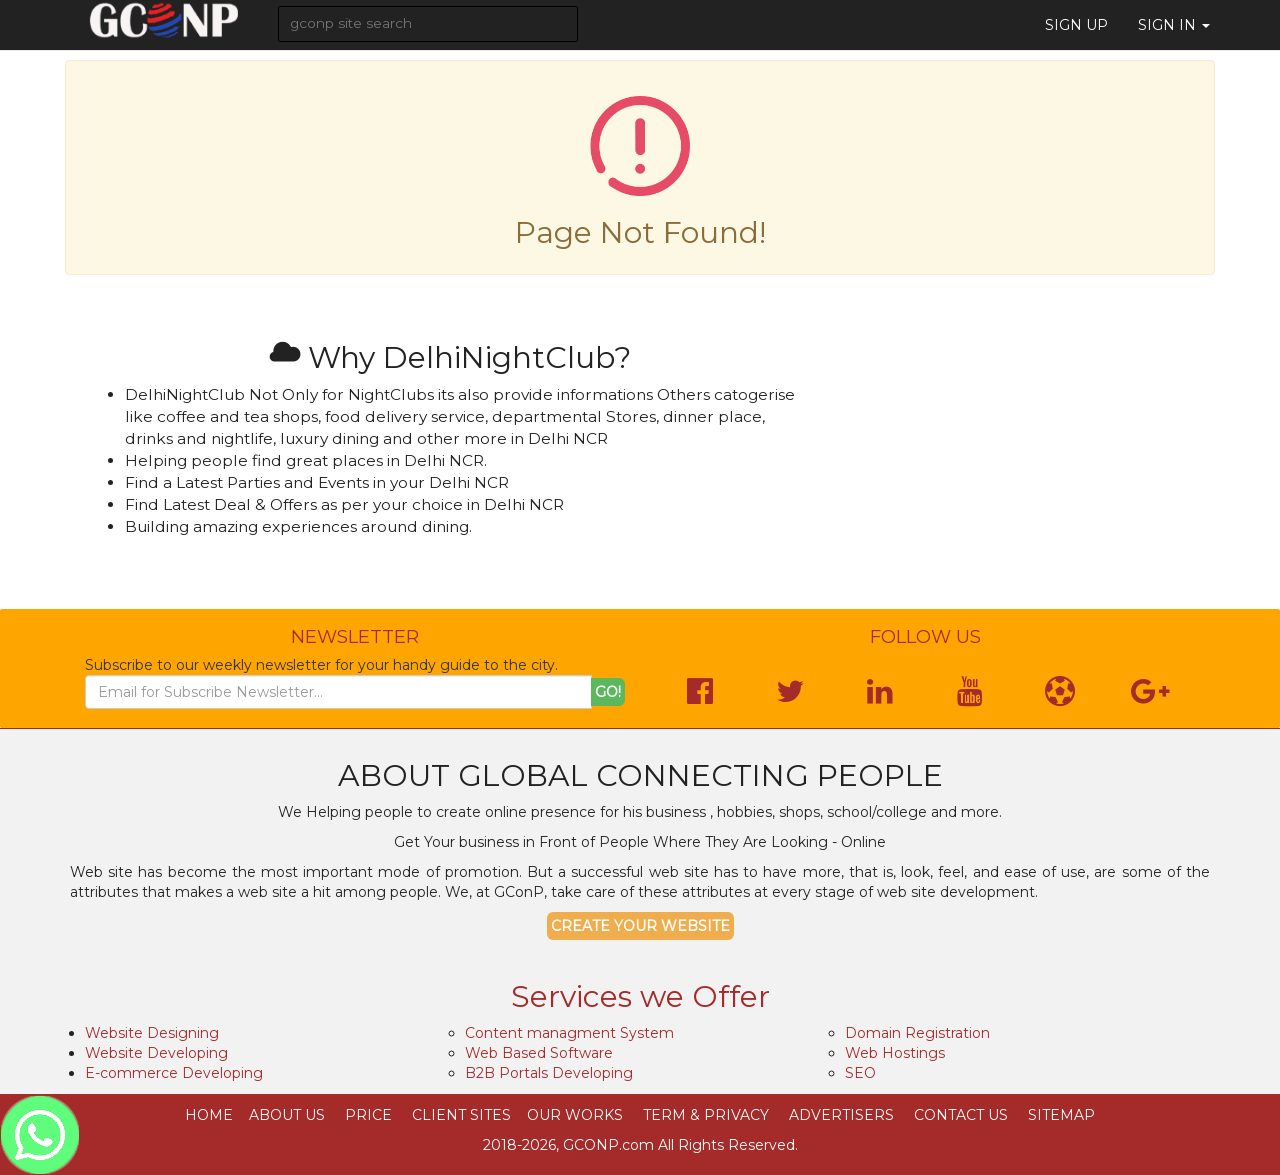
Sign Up (1076, 25)
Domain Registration (917, 1033)
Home (209, 1115)
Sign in (1174, 25)
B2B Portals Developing (549, 1073)
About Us (287, 1115)
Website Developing (156, 1053)
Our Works (575, 1115)
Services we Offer (640, 996)
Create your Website (640, 926)
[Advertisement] (1020, 455)
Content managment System (569, 1033)
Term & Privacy (706, 1115)
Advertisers (841, 1115)
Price (368, 1115)
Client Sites (461, 1115)
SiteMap (1061, 1115)
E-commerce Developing (174, 1073)
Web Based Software (539, 1053)
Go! (608, 692)
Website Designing (152, 1033)
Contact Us (961, 1115)
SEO (860, 1073)
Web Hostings (895, 1053)
